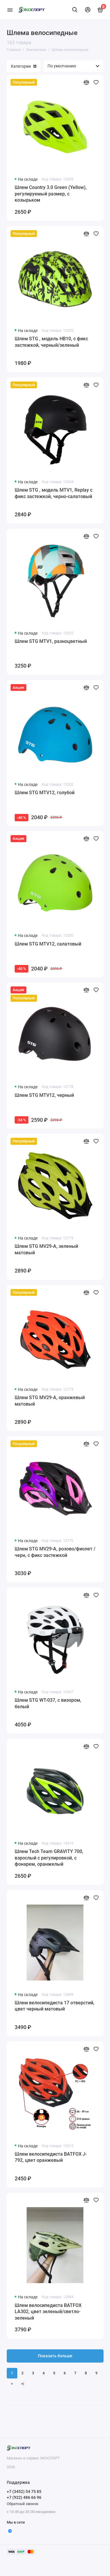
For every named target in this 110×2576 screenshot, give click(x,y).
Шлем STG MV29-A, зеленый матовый (46, 1249)
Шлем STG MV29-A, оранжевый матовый (50, 1401)
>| (22, 2383)
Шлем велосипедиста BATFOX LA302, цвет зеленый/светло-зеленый (48, 2312)
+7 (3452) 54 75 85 (24, 2491)
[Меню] (10, 10)
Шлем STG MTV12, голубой (45, 792)
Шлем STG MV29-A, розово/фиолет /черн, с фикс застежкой (55, 1552)
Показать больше (55, 2355)
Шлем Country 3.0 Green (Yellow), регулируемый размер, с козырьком (51, 194)
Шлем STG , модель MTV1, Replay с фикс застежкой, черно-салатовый (53, 493)
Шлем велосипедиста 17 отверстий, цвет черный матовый (54, 2006)
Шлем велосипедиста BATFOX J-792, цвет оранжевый (51, 2157)
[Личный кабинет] (87, 9)
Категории (23, 66)
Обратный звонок (22, 2504)
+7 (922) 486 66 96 (24, 2497)
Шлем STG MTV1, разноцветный (51, 641)
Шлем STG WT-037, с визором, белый (48, 1703)
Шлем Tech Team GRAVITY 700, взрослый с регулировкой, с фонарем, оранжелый (49, 1858)
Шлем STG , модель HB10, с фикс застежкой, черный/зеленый (51, 342)
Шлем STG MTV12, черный (44, 1095)
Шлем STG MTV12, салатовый (48, 944)
